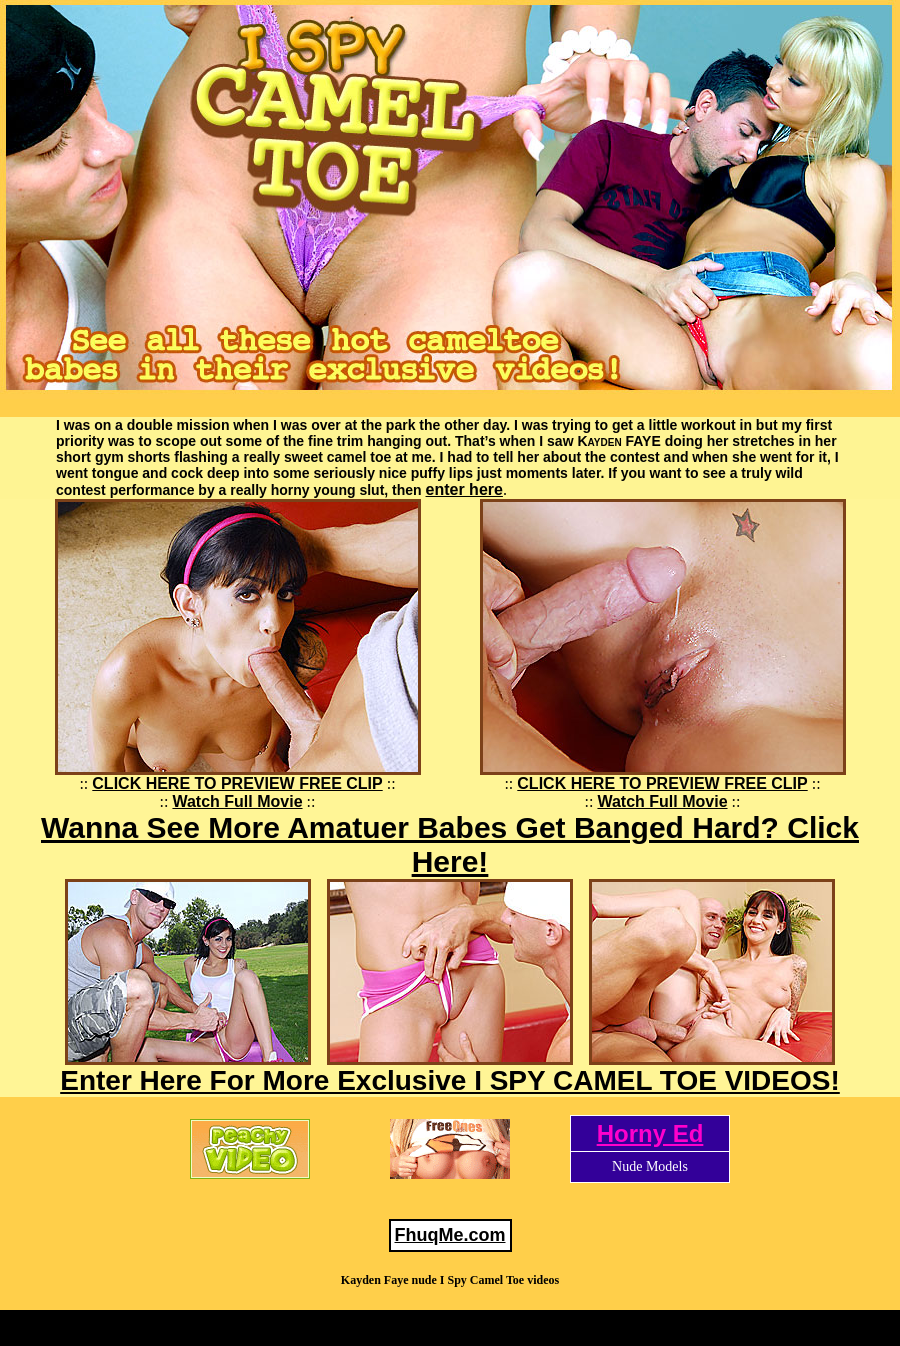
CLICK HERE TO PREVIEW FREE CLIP (237, 783)
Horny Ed (650, 1133)
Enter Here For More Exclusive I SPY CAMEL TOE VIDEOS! (450, 1080)
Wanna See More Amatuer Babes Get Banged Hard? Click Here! (450, 844)
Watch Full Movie (237, 801)
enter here (464, 489)
